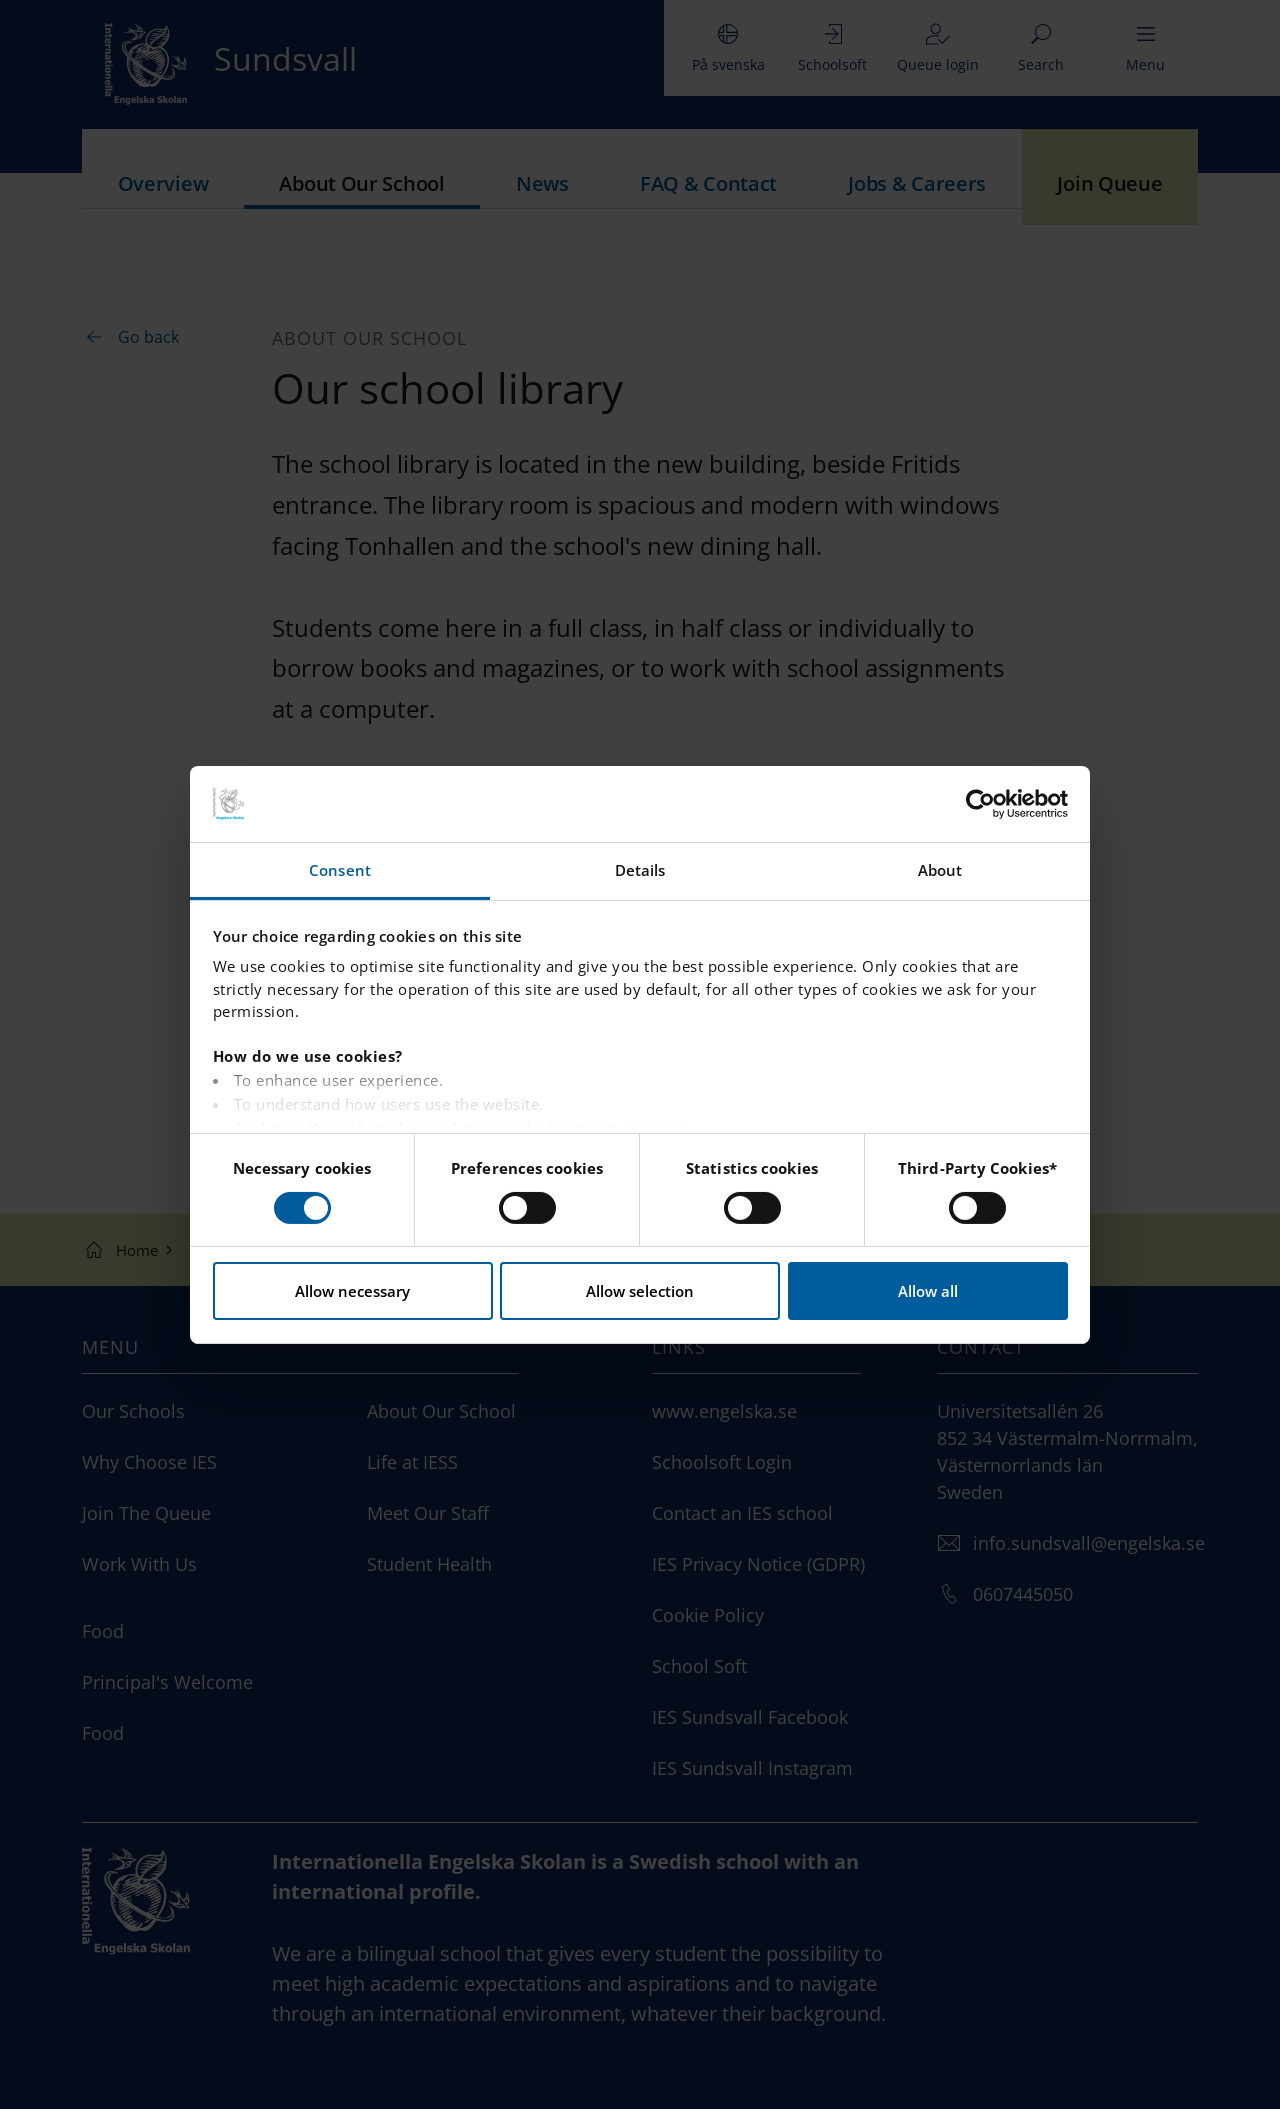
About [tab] (940, 870)
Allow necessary (352, 1291)
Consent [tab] (340, 870)
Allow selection (640, 1291)
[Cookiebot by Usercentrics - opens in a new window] (980, 804)
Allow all (928, 1291)
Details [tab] (640, 870)
